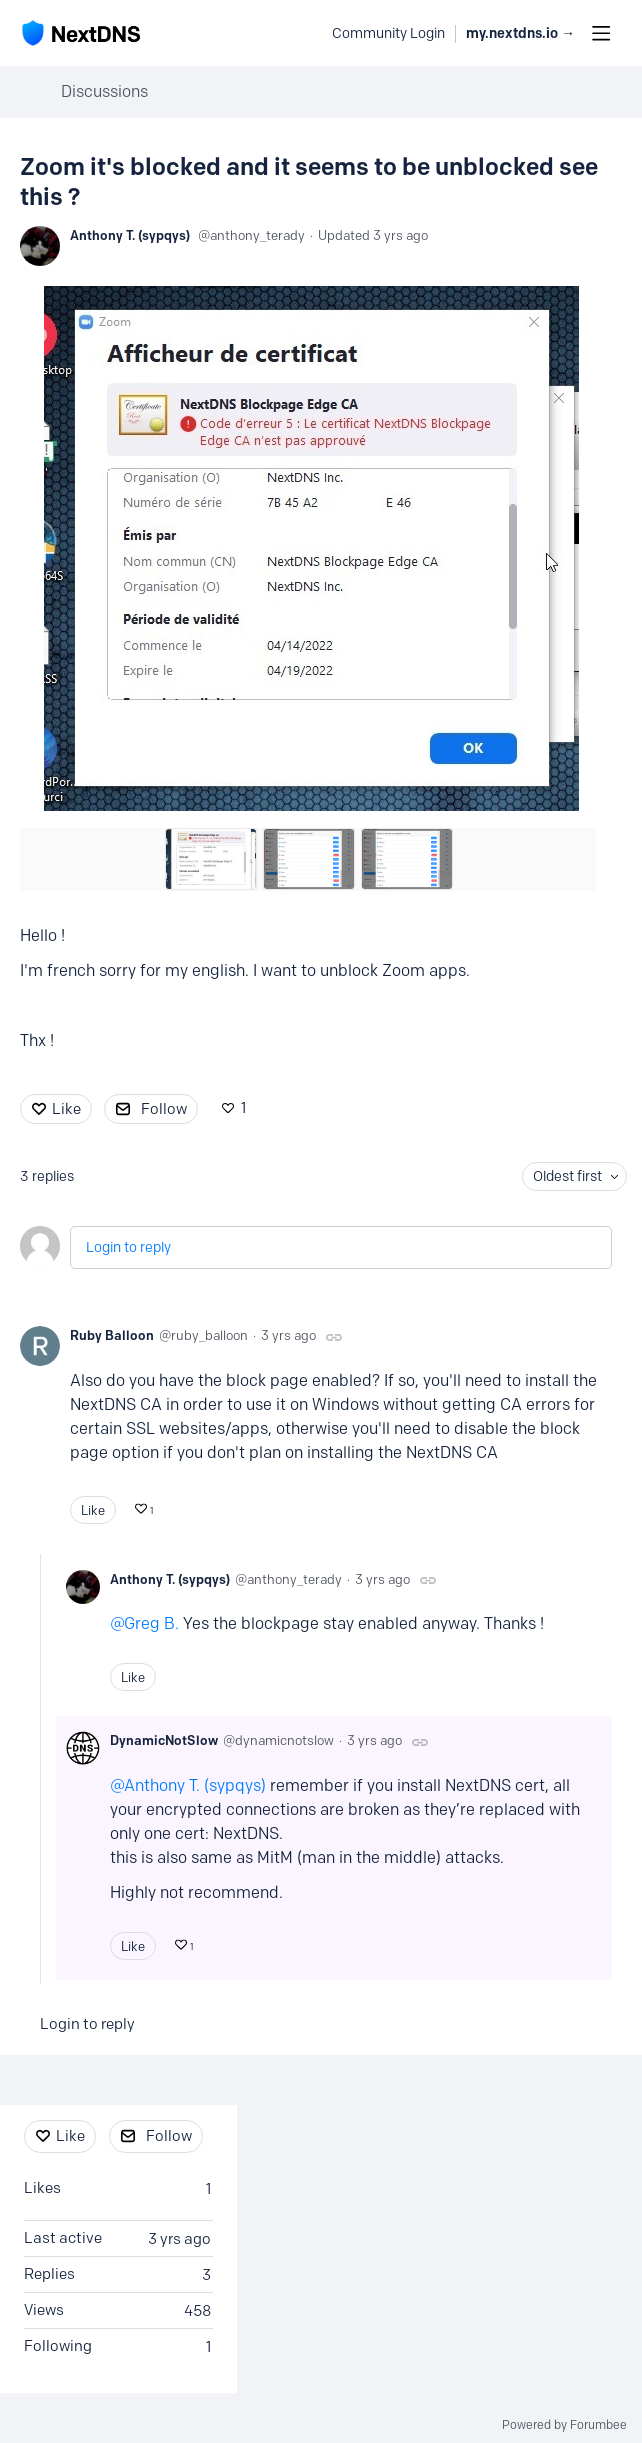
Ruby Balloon (112, 1335)
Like (66, 1109)
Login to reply (128, 1247)
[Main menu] (601, 33)
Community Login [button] (388, 33)
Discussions (104, 91)
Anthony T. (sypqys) (130, 235)
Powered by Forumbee (564, 2425)
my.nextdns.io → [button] (520, 33)
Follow (164, 1109)
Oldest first (567, 1176)
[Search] (306, 33)
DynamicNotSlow (164, 1740)
